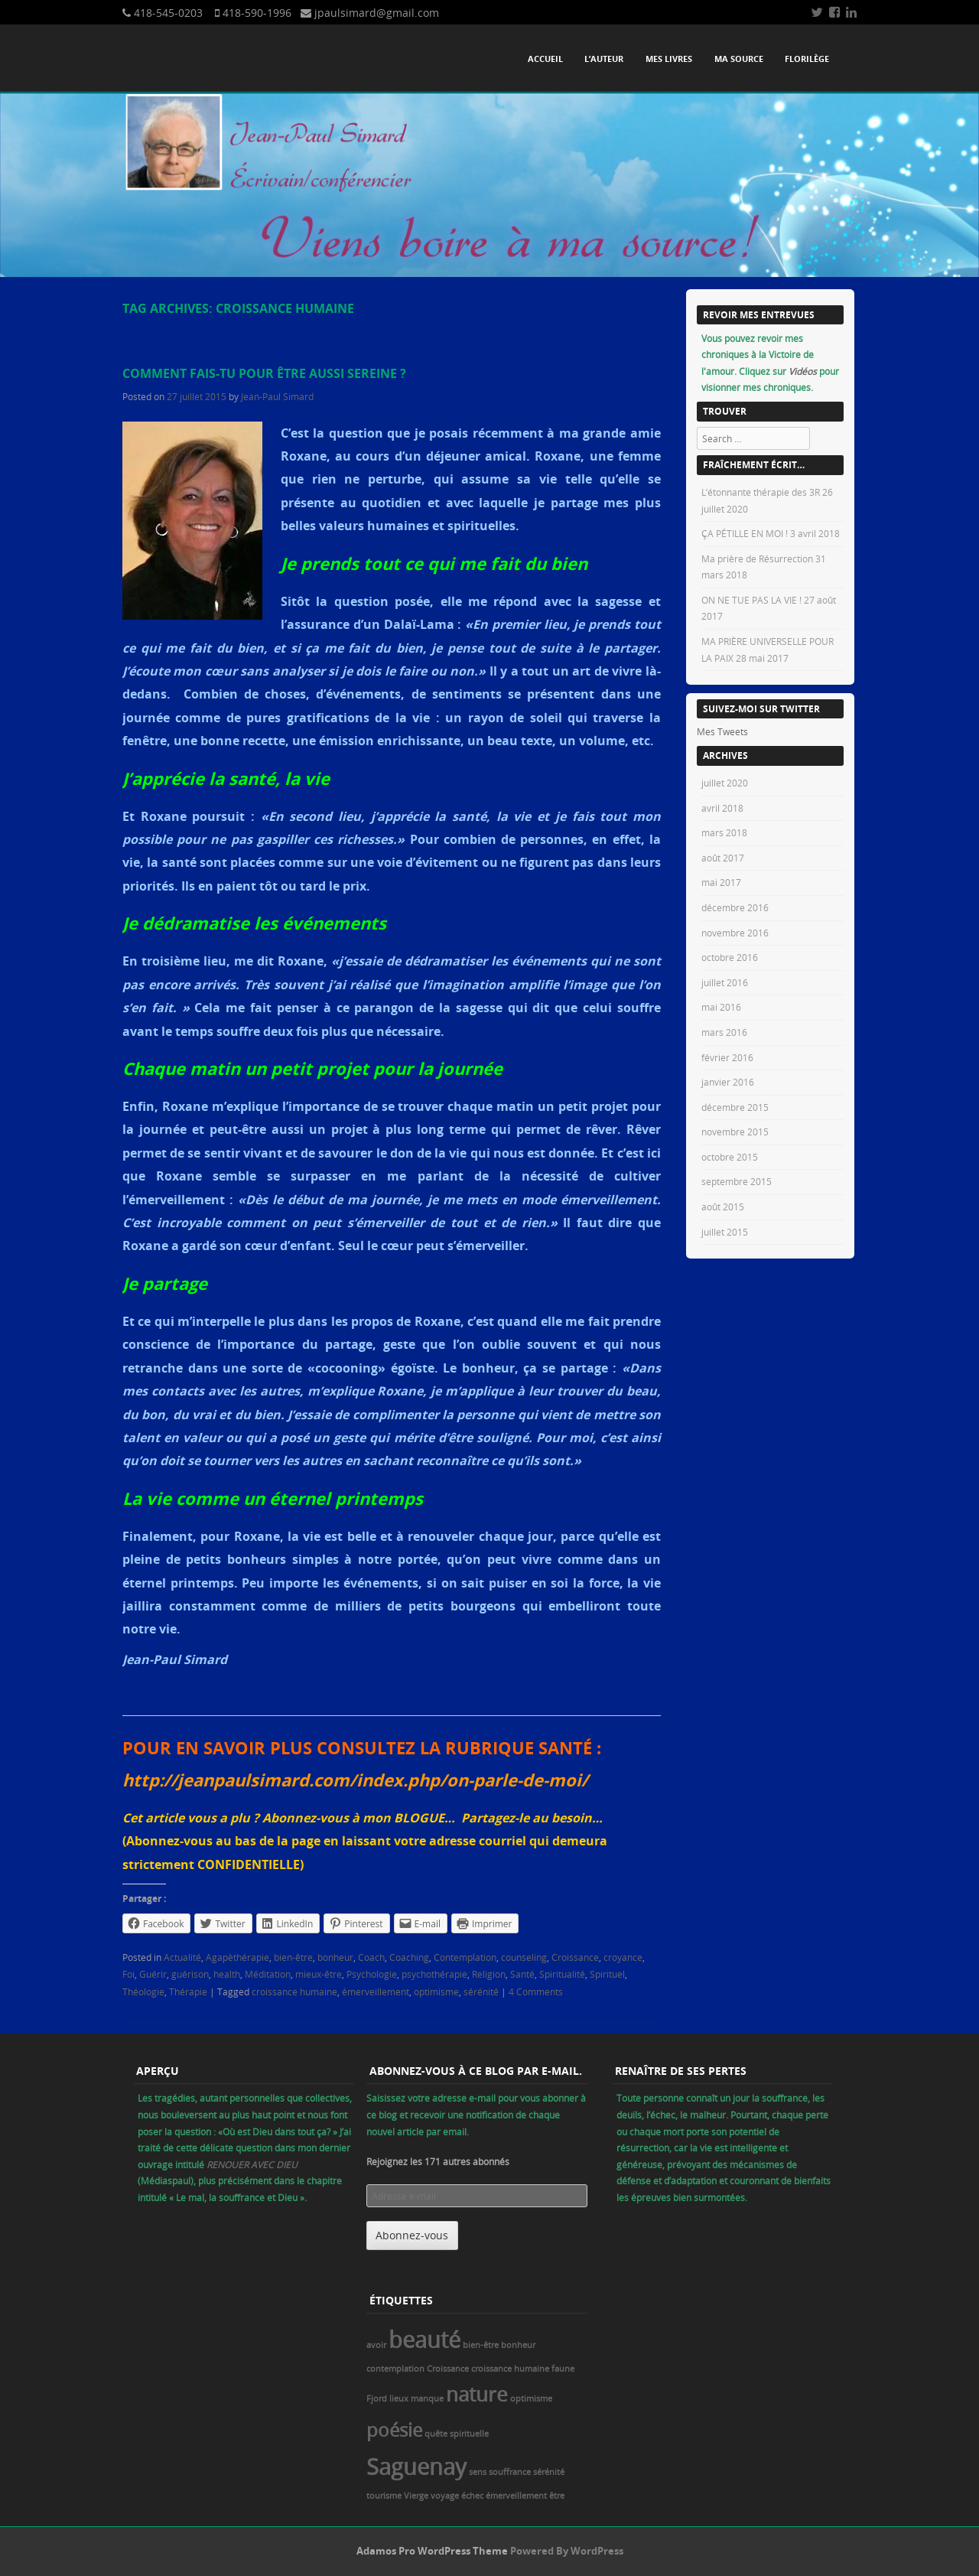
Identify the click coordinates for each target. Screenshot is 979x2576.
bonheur (335, 1957)
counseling (524, 1957)
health (226, 1974)
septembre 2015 (736, 1181)
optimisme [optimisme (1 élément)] (531, 2398)
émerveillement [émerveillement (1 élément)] (516, 2495)
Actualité (182, 1957)
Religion (489, 1974)
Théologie (143, 1991)
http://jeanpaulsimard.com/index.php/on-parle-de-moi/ (355, 1780)
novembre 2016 (735, 933)
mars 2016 (724, 1032)
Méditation (268, 1974)
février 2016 (727, 1057)
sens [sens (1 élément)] (477, 2472)
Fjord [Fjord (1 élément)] (376, 2398)
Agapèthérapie (237, 1957)
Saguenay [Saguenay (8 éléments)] (416, 2466)
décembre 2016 (735, 907)
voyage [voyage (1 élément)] (445, 2495)
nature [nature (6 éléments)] (477, 2394)
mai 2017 (721, 882)
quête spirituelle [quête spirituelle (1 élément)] (456, 2433)
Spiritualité (562, 1974)
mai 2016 (721, 1007)
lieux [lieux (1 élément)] (398, 2398)
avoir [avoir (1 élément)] (376, 2345)
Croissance (575, 1957)
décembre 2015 (735, 1107)
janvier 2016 (727, 1082)
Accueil (545, 58)
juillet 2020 (724, 783)
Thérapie (188, 1991)
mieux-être (318, 1974)
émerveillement (375, 1991)
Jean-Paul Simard (277, 396)
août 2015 (722, 1206)
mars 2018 (724, 832)
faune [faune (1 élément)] (562, 2368)
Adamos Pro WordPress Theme (432, 2551)
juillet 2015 (724, 1232)
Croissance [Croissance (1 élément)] (448, 2368)
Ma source (738, 58)
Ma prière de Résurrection (757, 558)
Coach (371, 1957)
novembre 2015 (735, 1131)
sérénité (481, 1991)
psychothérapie (434, 1974)
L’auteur (603, 58)
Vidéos (804, 371)
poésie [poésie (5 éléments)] (394, 2429)
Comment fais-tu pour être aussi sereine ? (264, 373)
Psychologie (371, 1974)
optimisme (436, 1991)
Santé (522, 1974)
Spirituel (607, 1974)
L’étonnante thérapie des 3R (760, 492)
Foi (128, 1974)
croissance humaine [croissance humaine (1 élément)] (510, 2368)
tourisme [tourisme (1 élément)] (384, 2495)
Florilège (807, 58)
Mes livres (669, 58)
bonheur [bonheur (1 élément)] (518, 2345)
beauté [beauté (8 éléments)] (424, 2339)
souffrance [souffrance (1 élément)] (510, 2472)
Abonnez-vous (412, 2235)
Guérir (153, 1974)
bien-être (293, 1957)
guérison (190, 1974)
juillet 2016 (724, 982)
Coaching (409, 1957)
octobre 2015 (729, 1157)
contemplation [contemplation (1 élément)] (395, 2368)
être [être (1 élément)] (556, 2495)
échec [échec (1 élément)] (472, 2495)
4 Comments (536, 1991)
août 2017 (722, 858)
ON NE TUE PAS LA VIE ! (751, 600)
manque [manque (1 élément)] (427, 2398)
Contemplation (465, 1957)
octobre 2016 (729, 957)
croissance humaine (294, 1991)
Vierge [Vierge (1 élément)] (416, 2495)
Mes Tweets (722, 731)
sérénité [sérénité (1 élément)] (548, 2472)
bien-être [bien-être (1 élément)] (481, 2345)
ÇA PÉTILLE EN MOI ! (744, 533)
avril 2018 (722, 808)
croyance (622, 1957)
